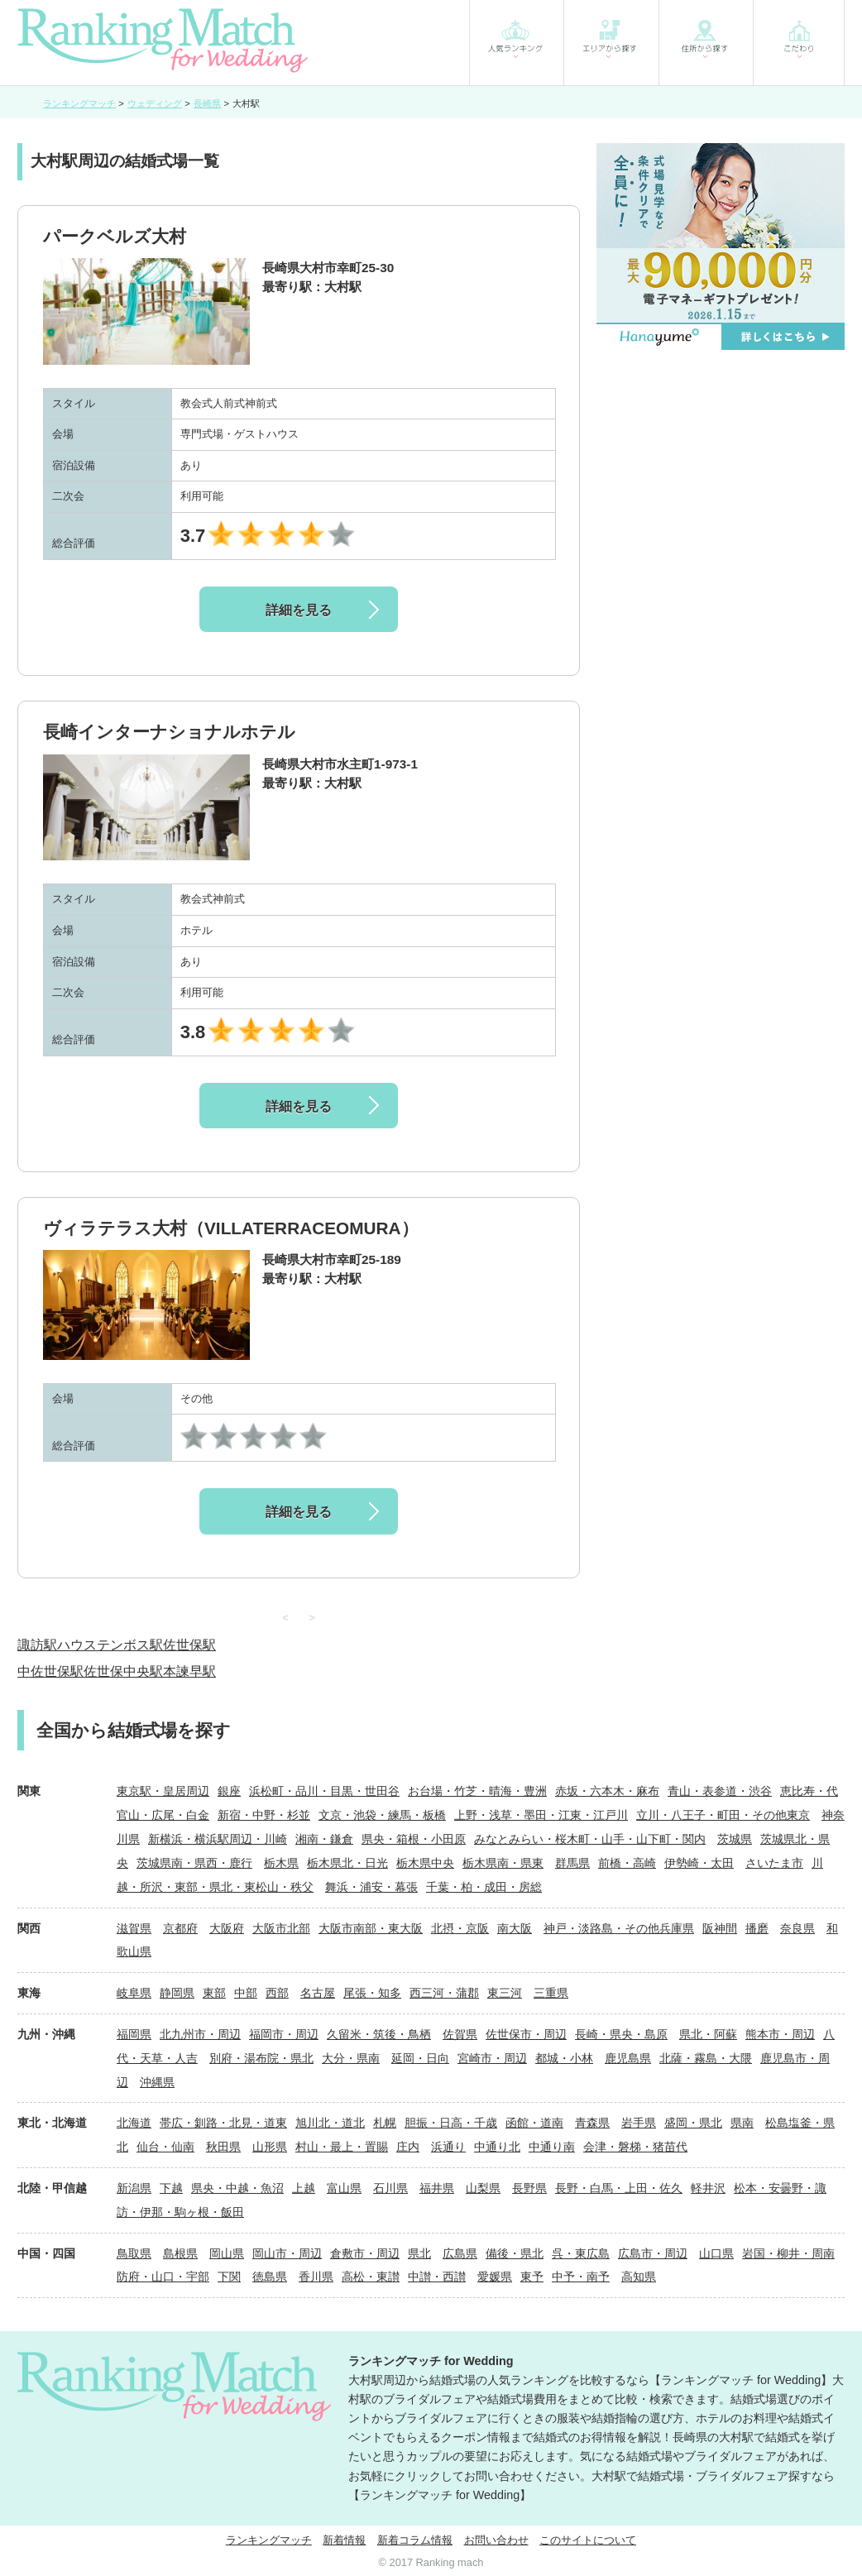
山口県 (716, 2253)
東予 (532, 2276)
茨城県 (734, 1839)
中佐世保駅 (50, 1671)
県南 (742, 2122)
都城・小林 (564, 2058)
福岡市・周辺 (283, 2034)
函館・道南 (534, 2122)
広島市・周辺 (652, 2253)
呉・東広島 (581, 2253)
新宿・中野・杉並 (264, 1815)
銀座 (229, 1791)
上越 (303, 2188)
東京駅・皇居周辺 (163, 1791)
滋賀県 (134, 1928)
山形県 (269, 2146)
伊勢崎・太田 (699, 1863)
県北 (419, 2253)
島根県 (180, 2253)
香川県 (316, 2276)
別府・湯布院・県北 (261, 2058)
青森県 (592, 2122)
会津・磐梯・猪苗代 (635, 2146)
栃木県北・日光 (347, 1863)
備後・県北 (515, 2253)
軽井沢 (708, 2188)
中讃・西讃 (437, 2276)
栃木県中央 (425, 1863)
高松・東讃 (371, 2276)
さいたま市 (774, 1863)
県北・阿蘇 (708, 2034)
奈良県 (797, 1928)
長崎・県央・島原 (621, 2034)
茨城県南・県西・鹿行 (194, 1863)
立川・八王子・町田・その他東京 (723, 1815)
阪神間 (719, 1928)
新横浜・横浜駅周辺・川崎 (217, 1839)
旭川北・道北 (330, 2122)
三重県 (551, 1992)
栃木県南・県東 (503, 1863)
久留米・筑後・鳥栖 (379, 2034)
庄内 (407, 2146)
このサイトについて (587, 2540)
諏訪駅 (37, 1645)
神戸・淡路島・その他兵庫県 (619, 1928)
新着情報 (344, 2540)
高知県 (638, 2276)
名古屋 (317, 1992)
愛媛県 (494, 2276)
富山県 (344, 2188)
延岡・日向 (420, 2058)
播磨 (757, 1928)
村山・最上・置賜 (341, 2146)
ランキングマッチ (269, 2540)
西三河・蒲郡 (444, 1992)
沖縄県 (157, 2082)
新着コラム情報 (415, 2540)
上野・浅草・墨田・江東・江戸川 (541, 1815)
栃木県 (281, 1863)
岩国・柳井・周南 (788, 2253)
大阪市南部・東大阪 (370, 1928)
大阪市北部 (281, 1928)
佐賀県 (460, 2034)
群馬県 (572, 1863)
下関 (229, 2276)
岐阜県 (134, 1992)
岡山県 (226, 2253)
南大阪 (514, 1928)
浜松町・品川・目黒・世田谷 (324, 1791)
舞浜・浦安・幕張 (371, 1887)
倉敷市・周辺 (365, 2253)
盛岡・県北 (693, 2122)
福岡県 (134, 2034)
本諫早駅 (189, 1671)
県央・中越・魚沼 (237, 2188)
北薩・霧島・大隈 (705, 2058)
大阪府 (226, 1928)
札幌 (384, 2122)
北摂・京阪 (460, 1928)
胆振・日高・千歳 (451, 2122)
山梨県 (483, 2188)
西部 (277, 1992)
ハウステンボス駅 (110, 1645)
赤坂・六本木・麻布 (607, 1791)
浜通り (448, 2146)
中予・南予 (581, 2276)
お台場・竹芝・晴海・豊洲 (477, 1791)
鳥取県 (134, 2253)
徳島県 (269, 2276)
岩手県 (638, 2122)
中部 (245, 1992)
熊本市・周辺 (780, 2034)
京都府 (180, 1928)
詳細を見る (299, 610)
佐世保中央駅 (123, 1671)
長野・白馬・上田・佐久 (618, 2188)
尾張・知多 (372, 1992)
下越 (171, 2188)
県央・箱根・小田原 (414, 1839)
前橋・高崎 (627, 1863)
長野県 (529, 2188)
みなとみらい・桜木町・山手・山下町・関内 (590, 1839)
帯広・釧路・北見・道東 (223, 2122)
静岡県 (177, 1992)
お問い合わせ (496, 2540)
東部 (214, 1992)
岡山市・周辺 (287, 2253)
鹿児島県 (628, 2058)
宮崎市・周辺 (492, 2058)
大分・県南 (351, 2058)
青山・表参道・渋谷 (720, 1791)
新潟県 (134, 2188)
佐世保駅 (189, 1645)
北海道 (134, 2122)
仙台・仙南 (165, 2146)
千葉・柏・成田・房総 (484, 1887)
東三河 (504, 1992)
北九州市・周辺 (200, 2034)
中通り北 (497, 2146)
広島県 (460, 2253)
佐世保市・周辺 (526, 2034)
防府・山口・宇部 (163, 2276)
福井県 (436, 2188)
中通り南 (552, 2146)
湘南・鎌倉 (324, 1839)
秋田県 (223, 2146)
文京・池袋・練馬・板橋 (382, 1815)
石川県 (390, 2188)
